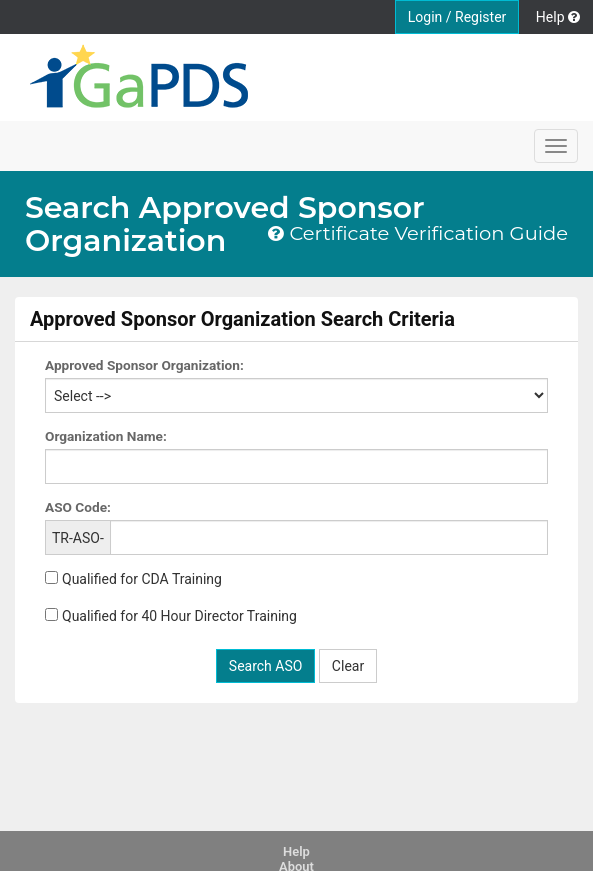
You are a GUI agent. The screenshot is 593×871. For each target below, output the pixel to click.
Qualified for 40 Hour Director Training (179, 616)
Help (296, 851)
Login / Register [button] (457, 17)
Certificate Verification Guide (418, 234)
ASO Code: (78, 507)
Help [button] (558, 17)
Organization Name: (106, 436)
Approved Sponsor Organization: (144, 365)
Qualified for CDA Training (142, 579)
